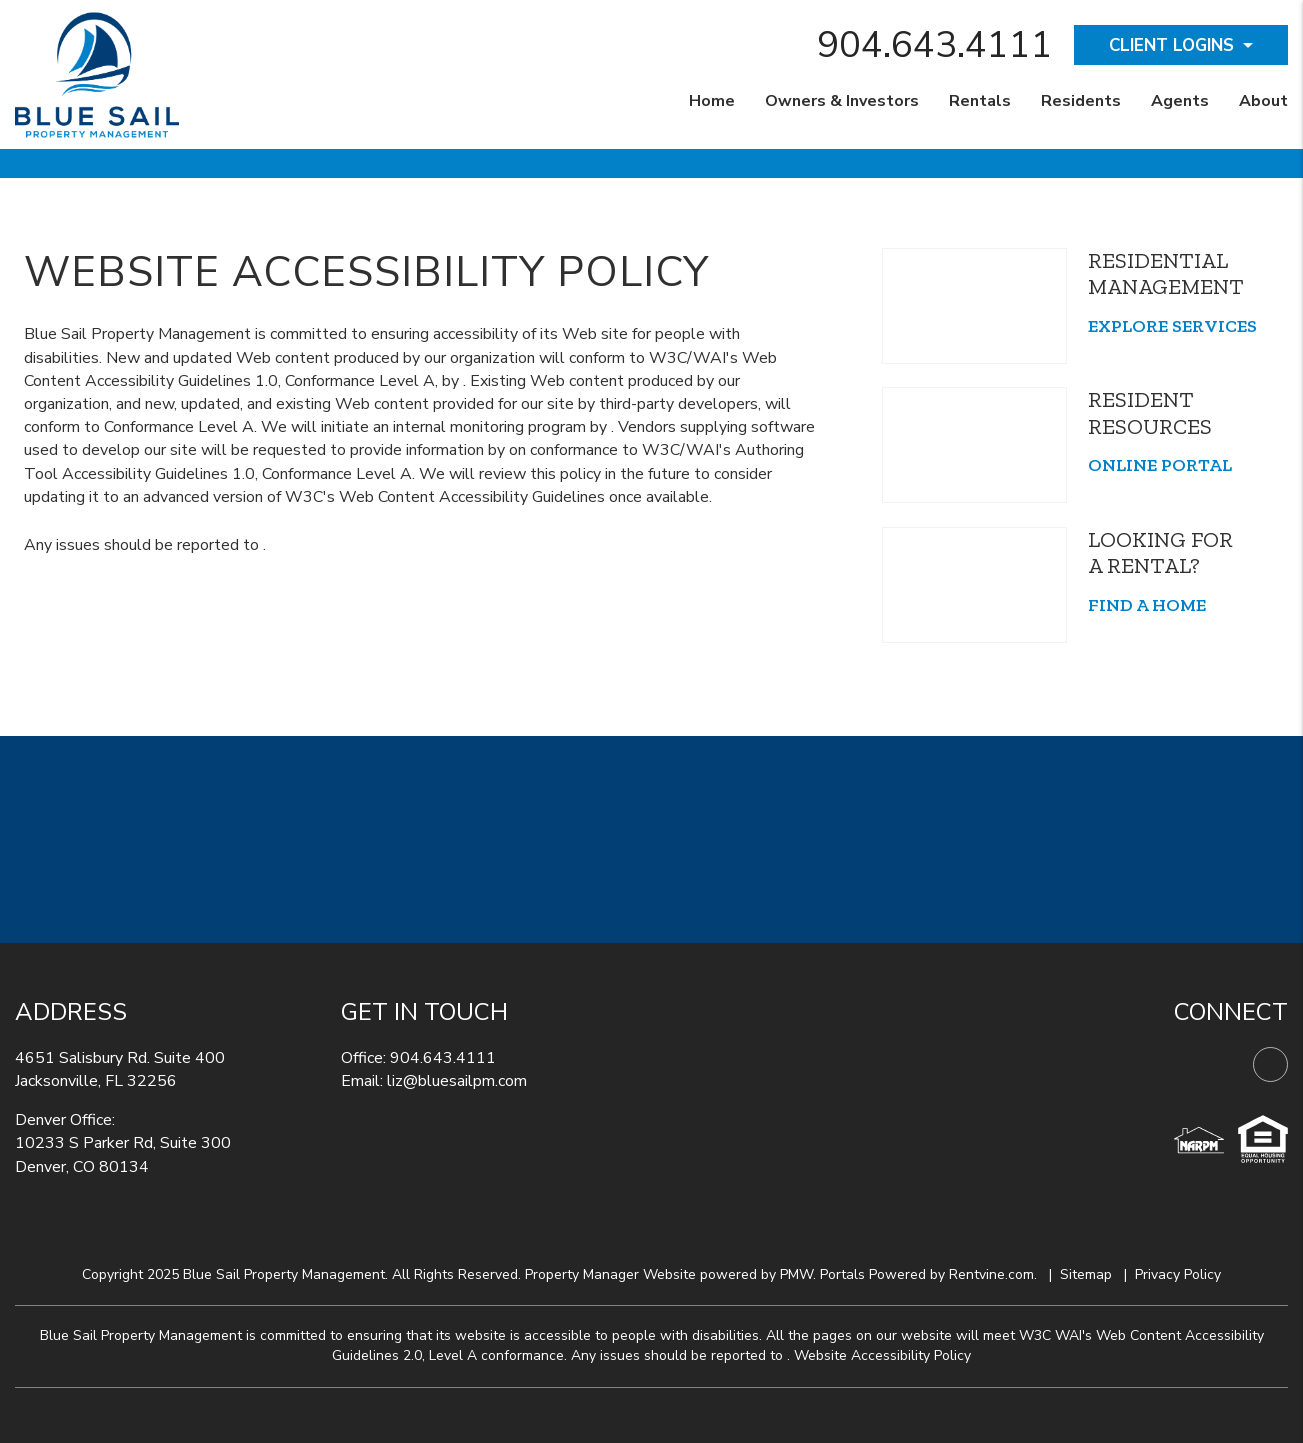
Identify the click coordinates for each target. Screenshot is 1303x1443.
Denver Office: (65, 1120)
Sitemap (1086, 1274)
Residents (1081, 101)
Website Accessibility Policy (882, 1355)
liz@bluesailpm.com (457, 1081)
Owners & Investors (842, 101)
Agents (1180, 101)
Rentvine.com (991, 1274)
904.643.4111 (935, 45)
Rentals (980, 101)
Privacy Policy (1178, 1274)
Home (712, 101)
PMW (796, 1274)
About (1263, 101)
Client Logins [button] (1171, 45)
